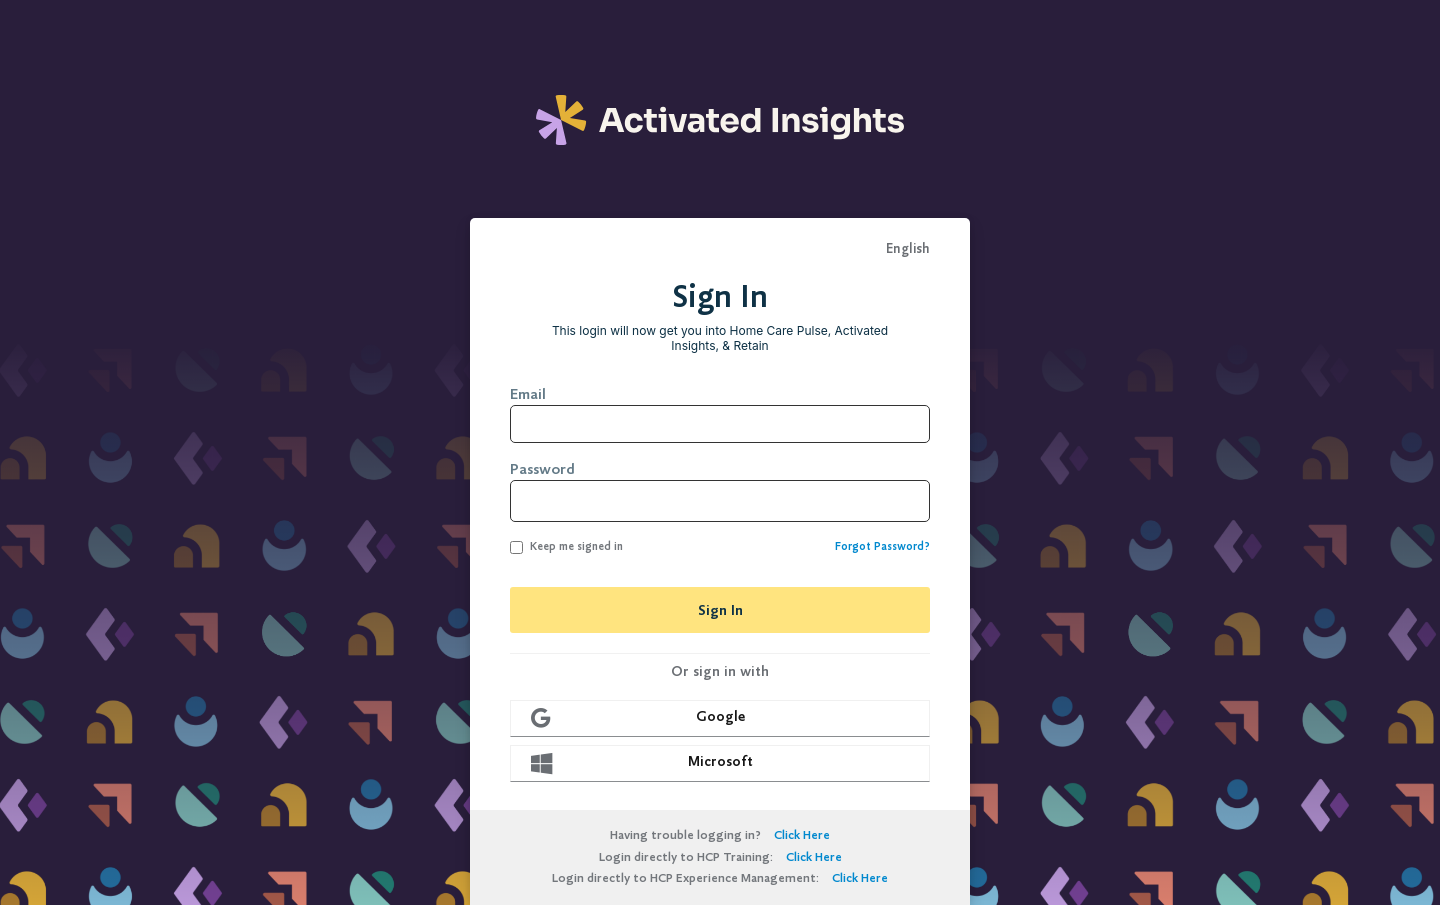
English (908, 249)
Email (528, 394)
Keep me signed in (566, 547)
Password (542, 469)
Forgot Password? (882, 546)
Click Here (802, 835)
